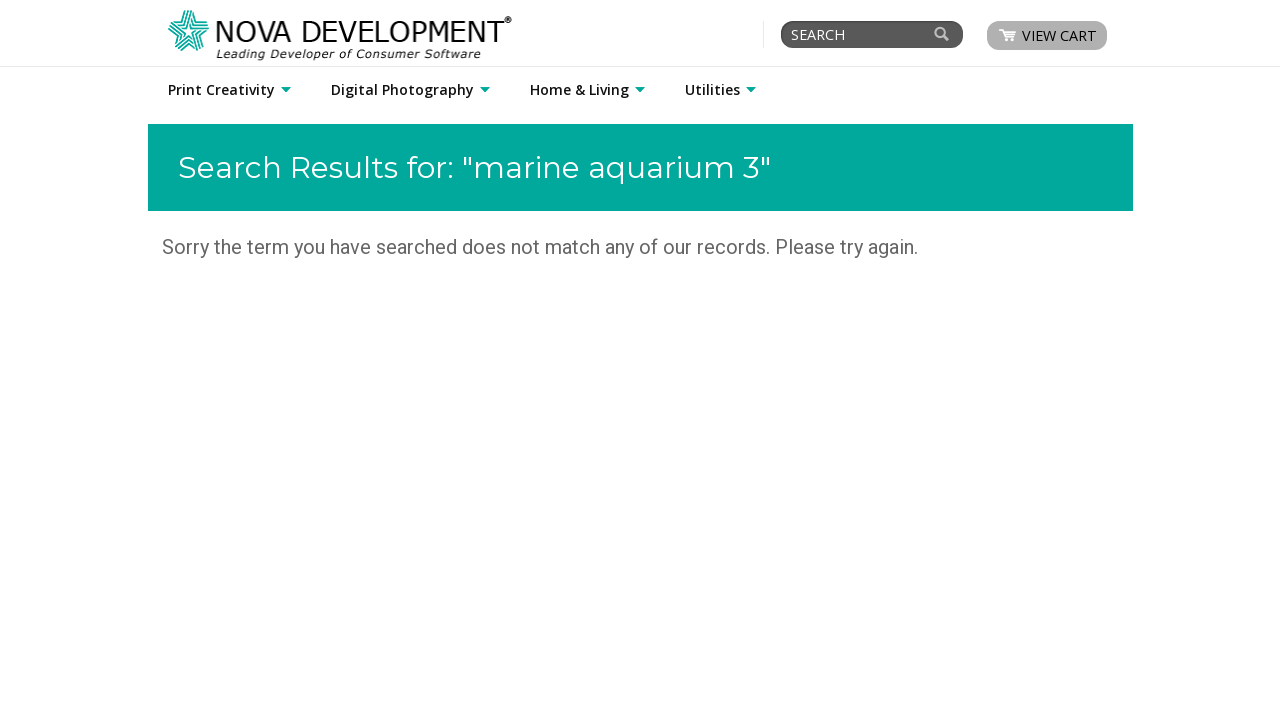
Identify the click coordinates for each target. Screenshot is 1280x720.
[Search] (942, 34)
